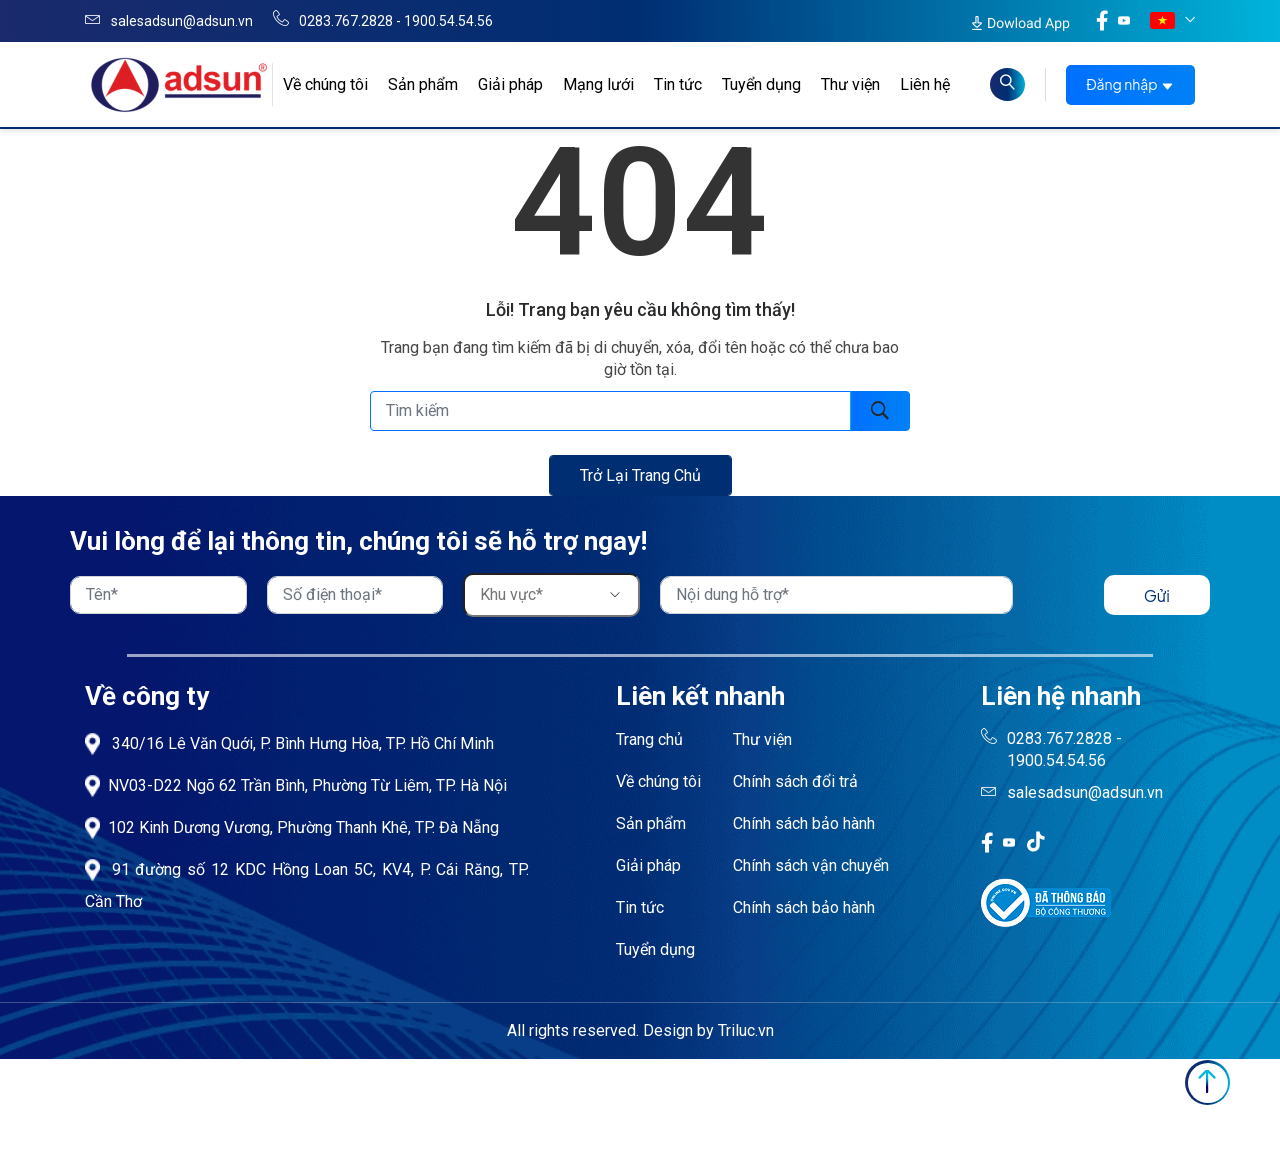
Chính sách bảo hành (804, 823)
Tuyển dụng (761, 84)
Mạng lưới (598, 84)
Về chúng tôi (658, 781)
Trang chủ (649, 739)
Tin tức (678, 84)
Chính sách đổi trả (795, 781)
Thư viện (850, 84)
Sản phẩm (423, 84)
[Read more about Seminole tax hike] (1007, 84)
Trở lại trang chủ (640, 475)
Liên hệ (925, 84)
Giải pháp (510, 84)
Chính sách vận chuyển (811, 865)
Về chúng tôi (325, 84)
